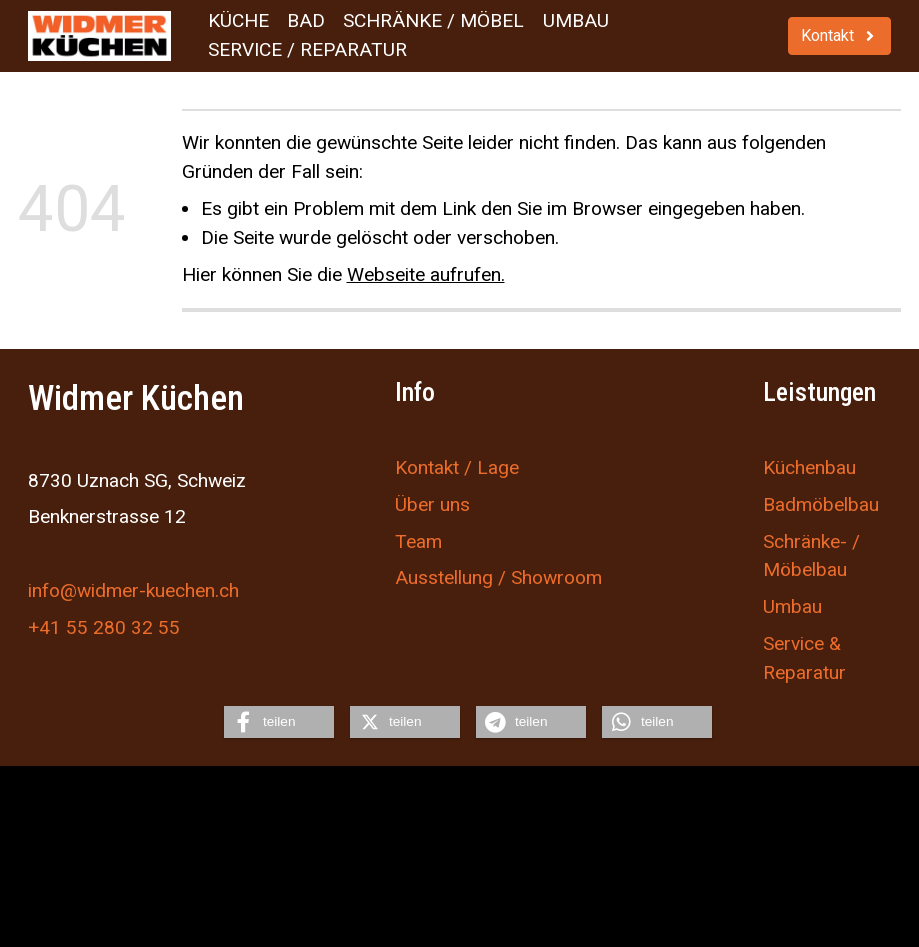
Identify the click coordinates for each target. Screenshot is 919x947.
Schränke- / (811, 541)
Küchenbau (809, 467)
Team (418, 541)
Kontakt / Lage (457, 467)
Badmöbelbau (821, 504)
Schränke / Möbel (433, 20)
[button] (279, 722)
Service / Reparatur (307, 49)
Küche (238, 20)
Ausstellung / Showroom (498, 578)
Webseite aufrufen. (426, 274)
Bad (306, 20)
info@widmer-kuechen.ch (133, 590)
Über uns (432, 504)
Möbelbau (805, 570)
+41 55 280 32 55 (104, 627)
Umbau (576, 20)
